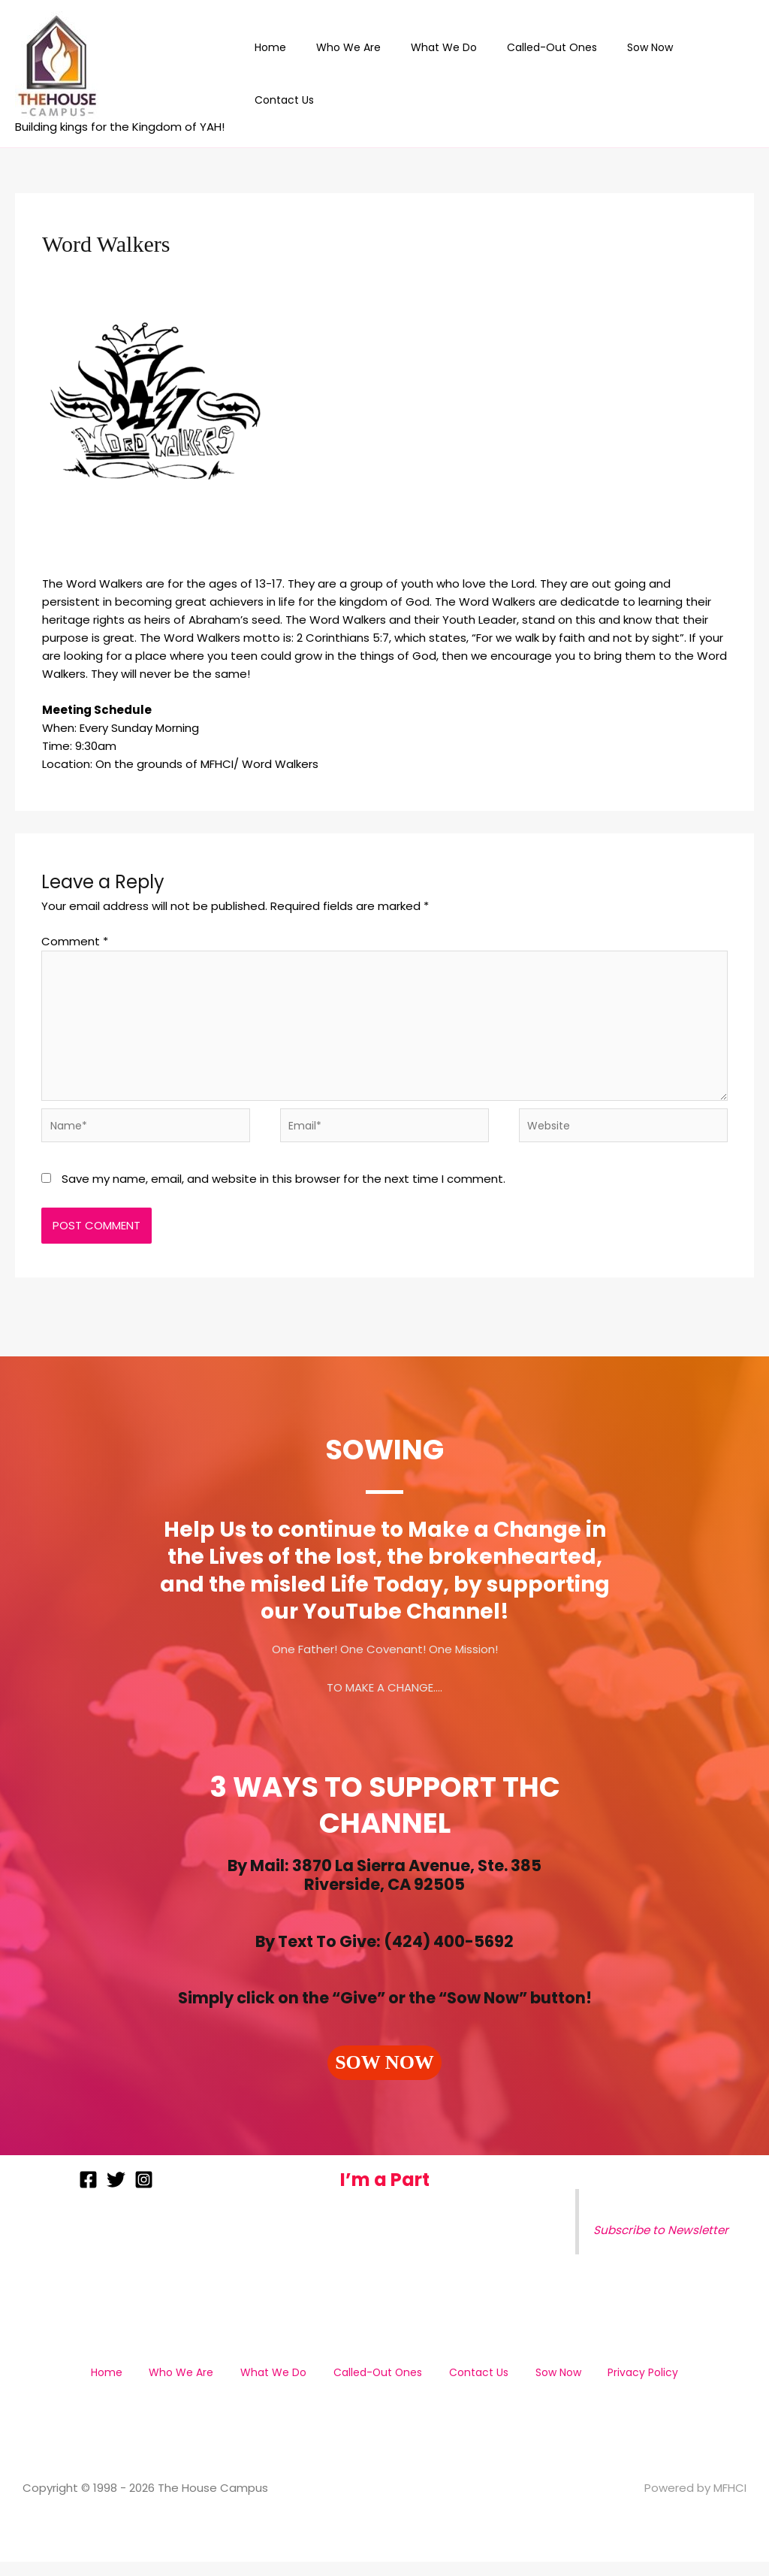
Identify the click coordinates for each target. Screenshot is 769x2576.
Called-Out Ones (551, 73)
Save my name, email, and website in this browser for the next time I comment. (283, 1193)
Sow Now (640, 73)
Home (296, 73)
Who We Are (365, 73)
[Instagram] (143, 2193)
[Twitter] (116, 2193)
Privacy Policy (610, 2386)
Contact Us (713, 73)
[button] (384, 2077)
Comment (74, 941)
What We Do (452, 73)
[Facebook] (88, 2193)
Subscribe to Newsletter (666, 2245)
